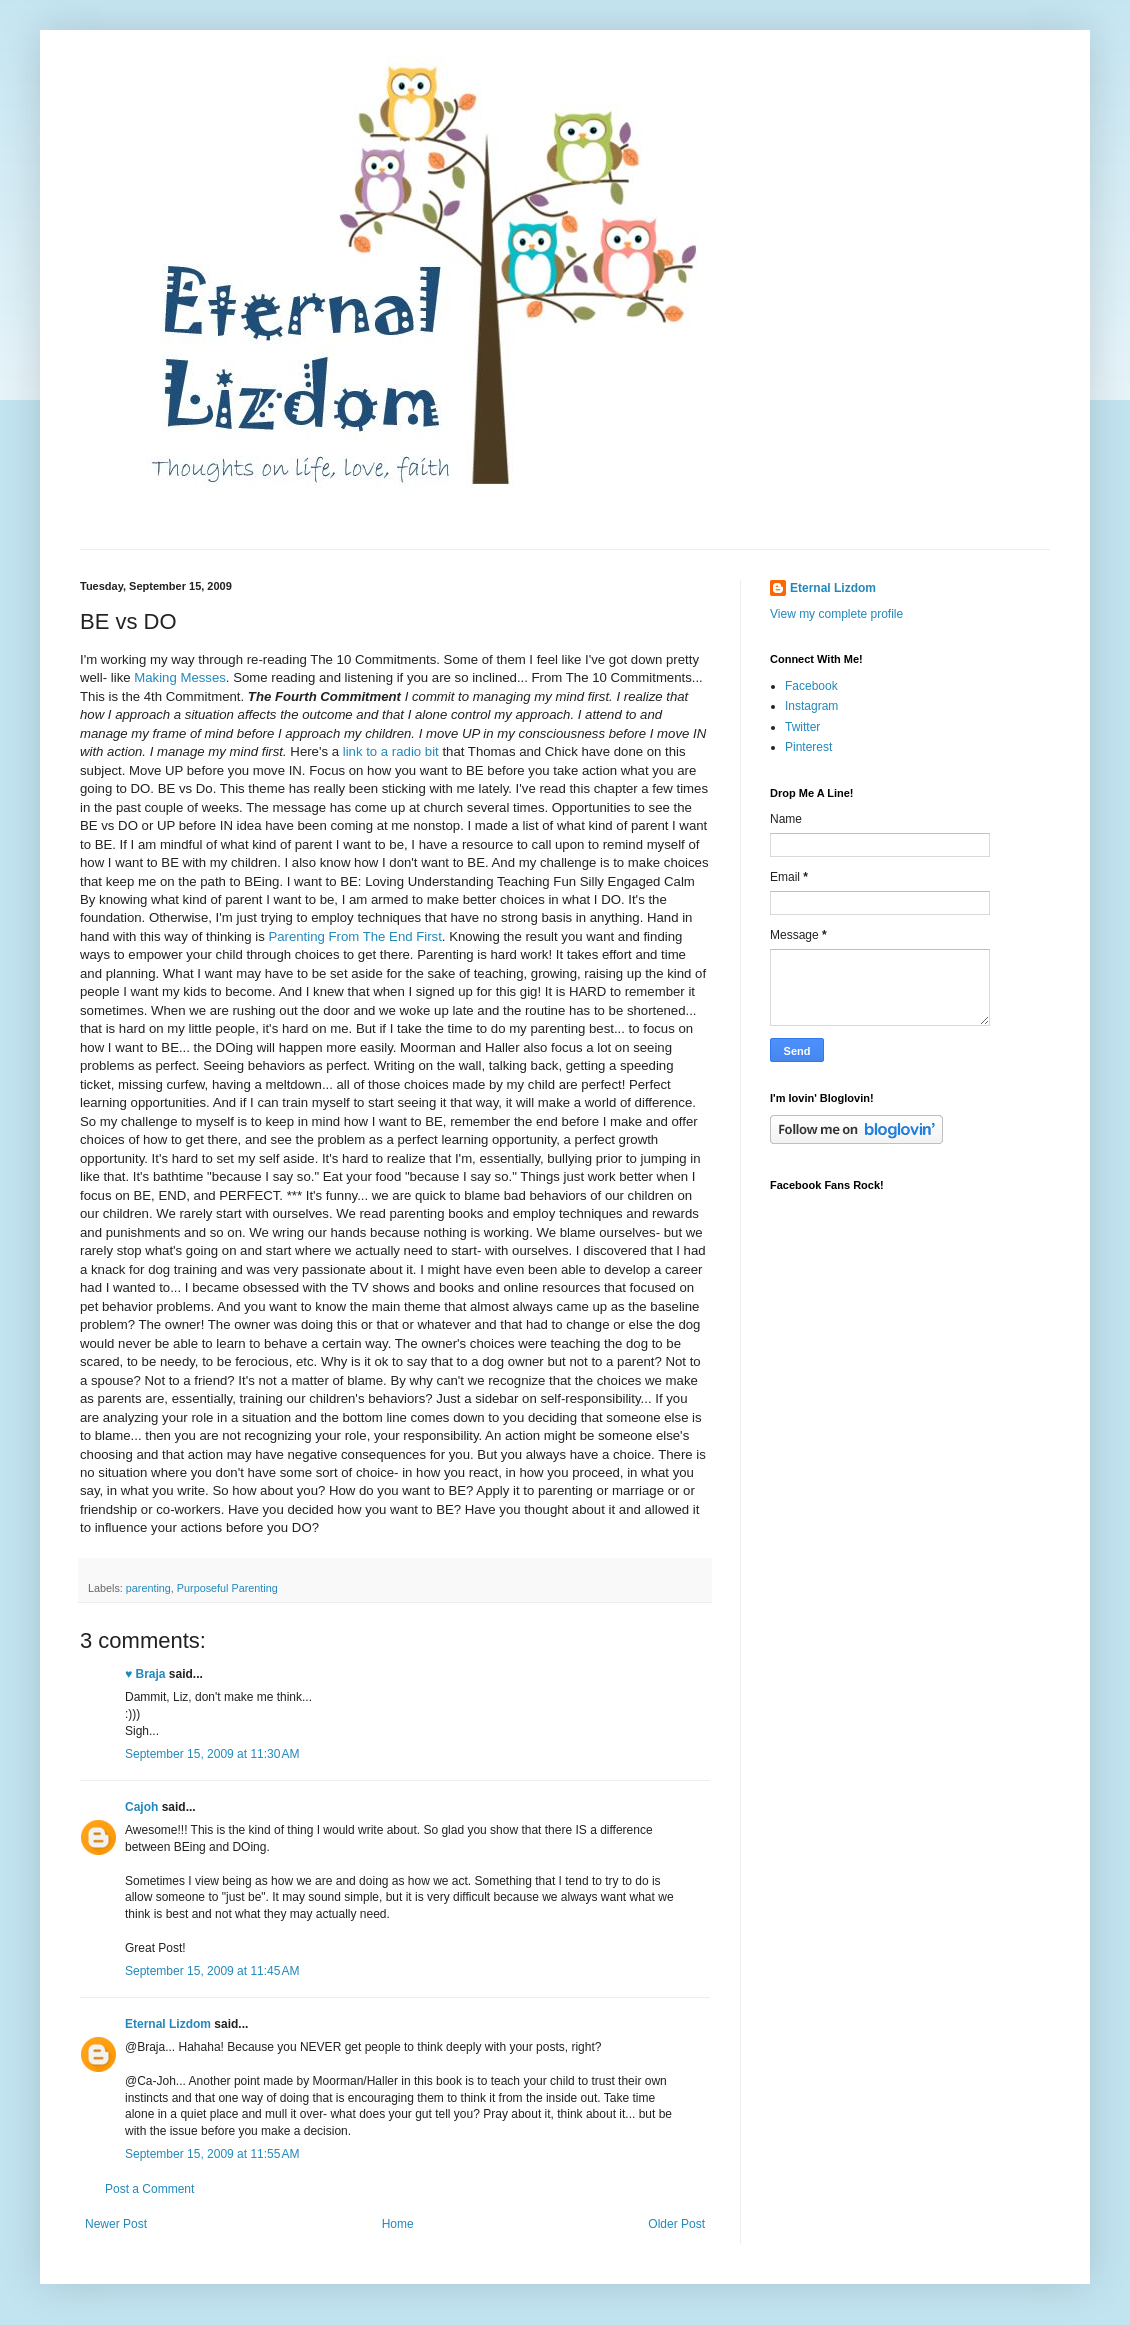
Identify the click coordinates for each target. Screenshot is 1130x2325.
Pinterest (808, 747)
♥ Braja (145, 1674)
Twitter (802, 727)
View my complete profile (836, 614)
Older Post (676, 2224)
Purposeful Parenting (227, 1588)
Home (398, 2224)
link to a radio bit (393, 751)
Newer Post (116, 2224)
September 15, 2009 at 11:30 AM (212, 1754)
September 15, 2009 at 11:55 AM (212, 2154)
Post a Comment (149, 2189)
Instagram (811, 706)
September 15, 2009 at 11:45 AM (212, 1971)
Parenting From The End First (354, 936)
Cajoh (141, 1807)
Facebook (811, 686)
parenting (148, 1588)
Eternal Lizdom (168, 2024)
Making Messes (180, 677)
